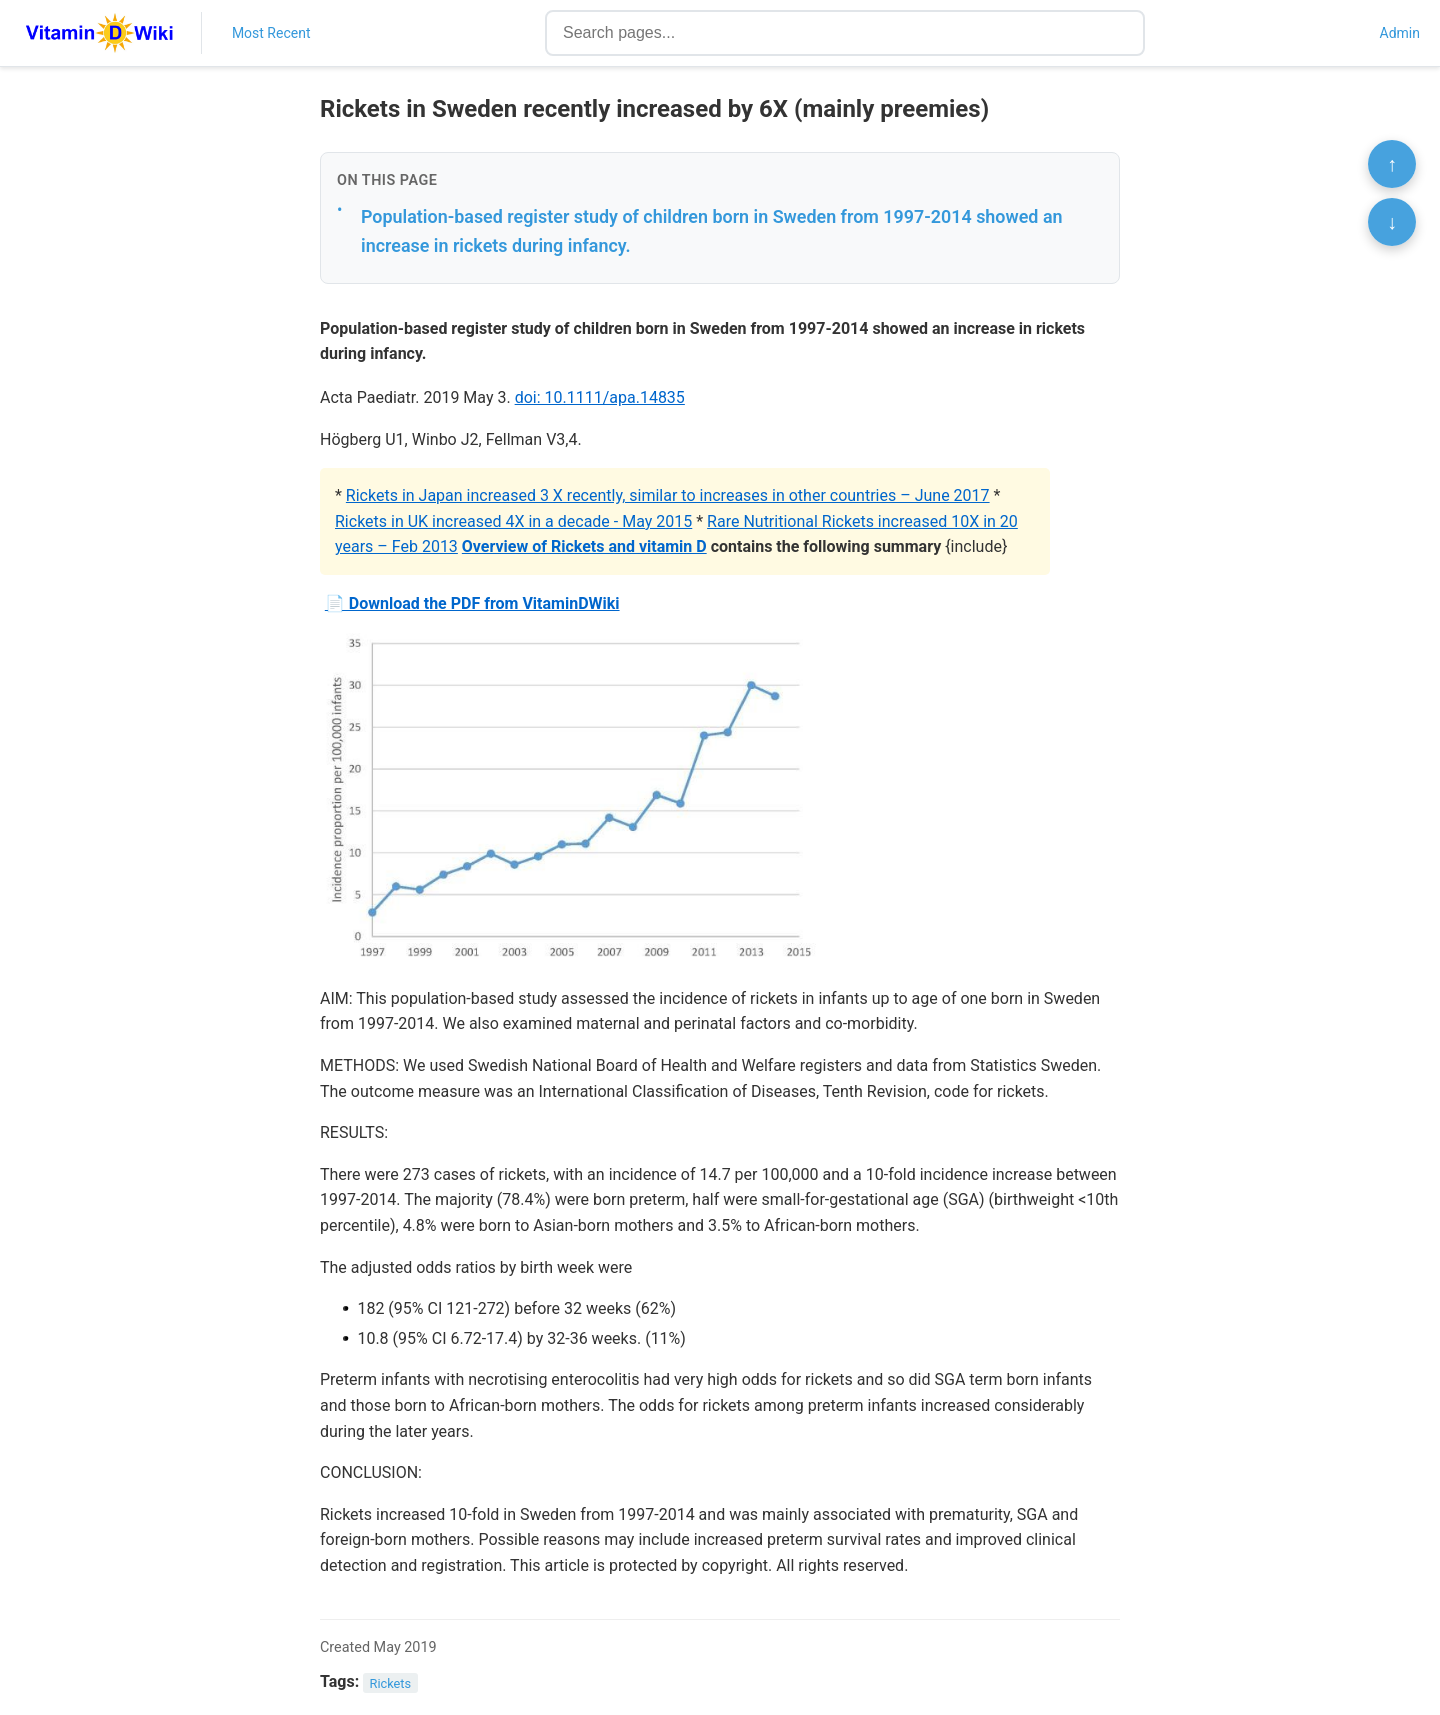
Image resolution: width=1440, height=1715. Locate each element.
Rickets (391, 1682)
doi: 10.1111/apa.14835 (600, 397)
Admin (1400, 33)
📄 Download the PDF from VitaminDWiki (472, 603)
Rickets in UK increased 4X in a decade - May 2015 (513, 521)
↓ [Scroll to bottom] (1392, 222)
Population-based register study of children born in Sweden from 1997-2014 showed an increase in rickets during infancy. (712, 231)
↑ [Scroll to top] (1392, 164)
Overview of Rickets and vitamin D (584, 546)
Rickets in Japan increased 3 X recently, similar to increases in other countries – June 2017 (668, 495)
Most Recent (271, 33)
